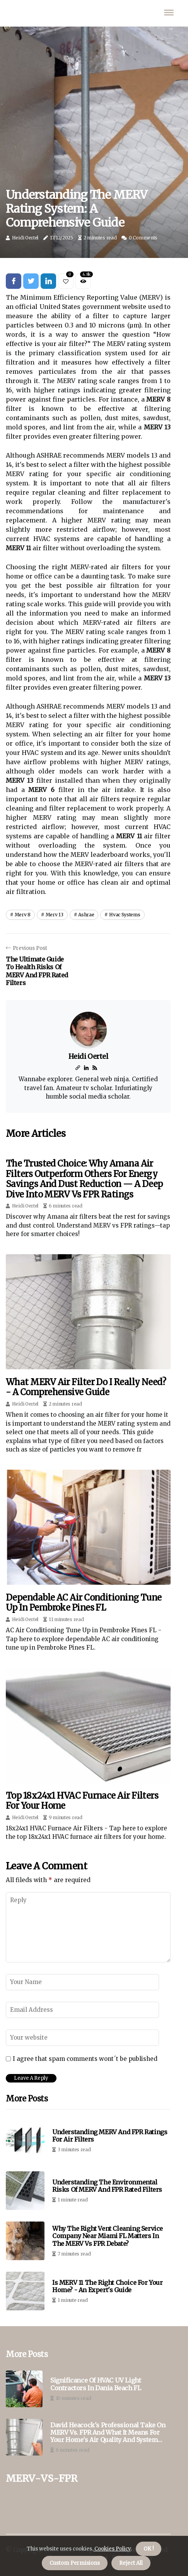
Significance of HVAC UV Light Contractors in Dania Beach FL (95, 2384)
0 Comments (143, 238)
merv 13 (54, 914)
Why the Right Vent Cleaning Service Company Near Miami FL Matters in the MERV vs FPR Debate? (107, 2236)
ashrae (86, 914)
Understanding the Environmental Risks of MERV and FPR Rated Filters (107, 2185)
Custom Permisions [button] (75, 2563)
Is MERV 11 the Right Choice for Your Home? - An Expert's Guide (107, 2286)
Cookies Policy (112, 2548)
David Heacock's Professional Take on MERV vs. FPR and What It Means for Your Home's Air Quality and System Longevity (108, 2433)
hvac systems (124, 914)
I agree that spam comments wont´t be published (85, 2058)
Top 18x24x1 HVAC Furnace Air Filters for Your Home (82, 1800)
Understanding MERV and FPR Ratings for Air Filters (109, 2135)
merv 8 (23, 914)
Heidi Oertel (25, 238)
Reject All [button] (131, 2563)
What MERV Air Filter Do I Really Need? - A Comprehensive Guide (86, 1387)
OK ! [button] (149, 2548)
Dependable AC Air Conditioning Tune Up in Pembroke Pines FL (84, 1602)
